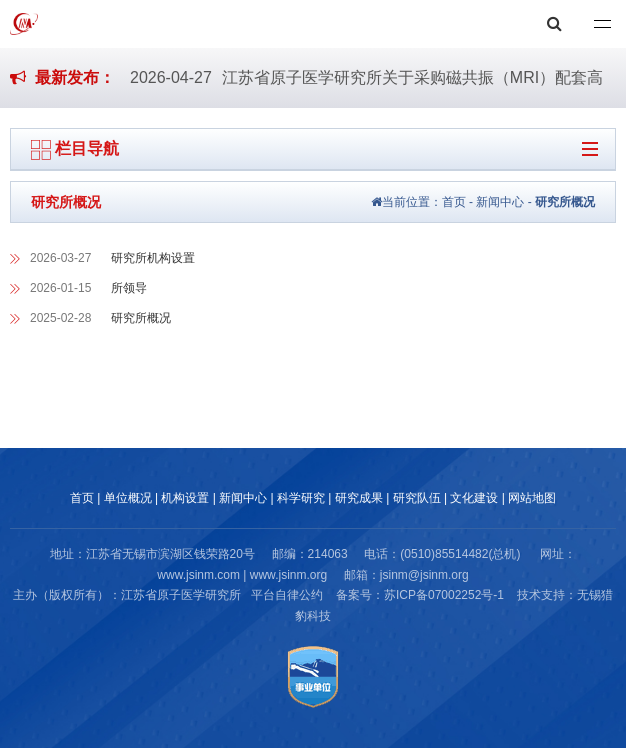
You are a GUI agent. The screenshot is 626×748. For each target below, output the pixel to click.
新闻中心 (500, 202)
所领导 (129, 288)
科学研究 (301, 498)
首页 (454, 202)
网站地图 (532, 498)
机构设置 (185, 498)
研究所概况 (565, 202)
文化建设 (474, 498)
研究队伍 (417, 498)
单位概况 (128, 498)
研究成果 (359, 498)
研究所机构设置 (153, 258)
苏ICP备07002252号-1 (444, 595)
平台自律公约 (287, 595)
